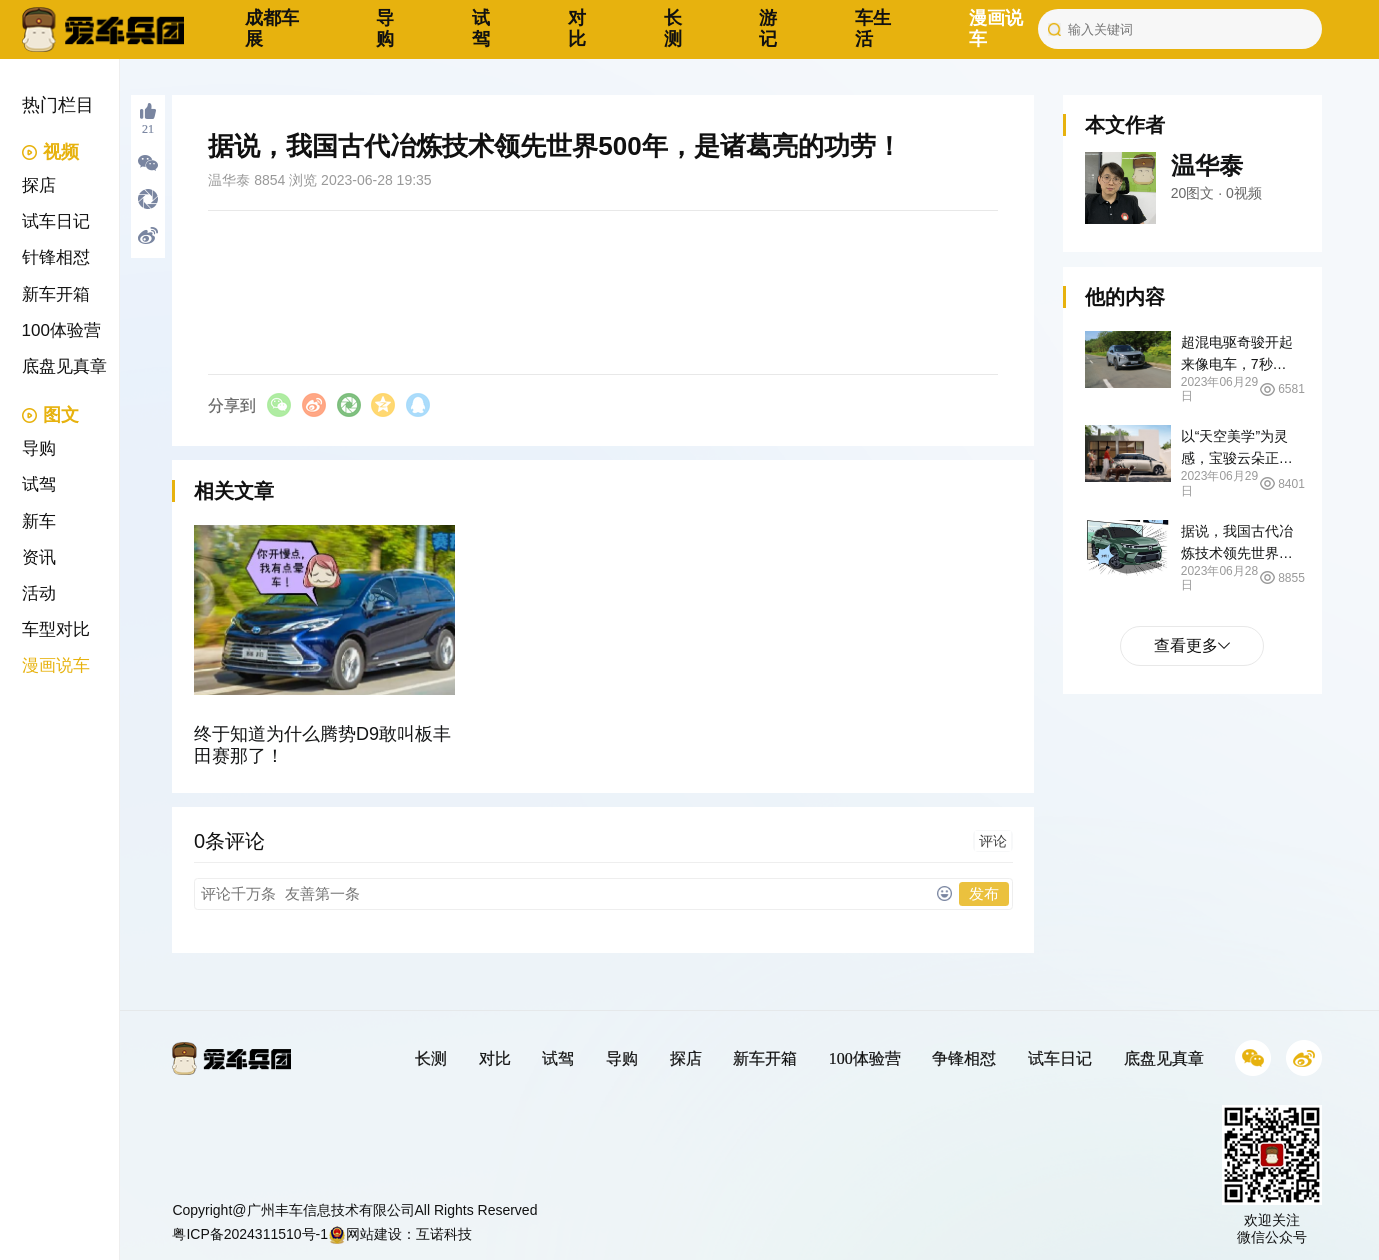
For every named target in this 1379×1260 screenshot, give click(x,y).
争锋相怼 (964, 1058)
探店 (39, 185)
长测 (673, 29)
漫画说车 (56, 665)
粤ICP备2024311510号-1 (250, 1234)
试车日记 (56, 221)
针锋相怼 (56, 257)
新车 (39, 521)
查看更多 (1192, 645)
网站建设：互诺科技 (400, 1234)
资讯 (39, 557)
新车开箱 (56, 294)
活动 (39, 593)
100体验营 (61, 330)
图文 (50, 415)
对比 (577, 29)
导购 (385, 29)
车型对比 (56, 629)
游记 (768, 29)
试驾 (481, 29)
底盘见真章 (64, 366)
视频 (50, 152)
